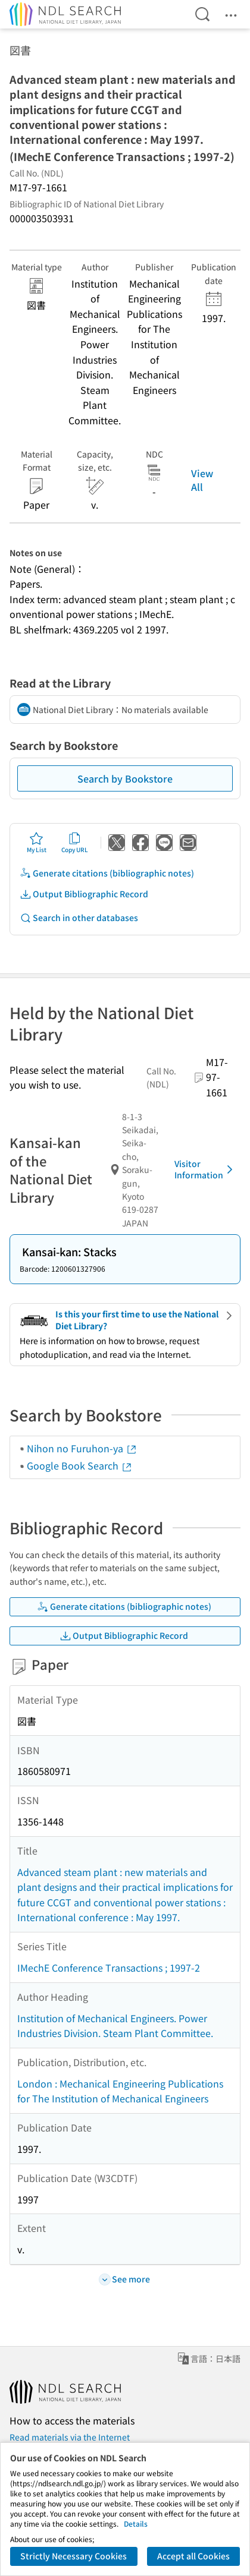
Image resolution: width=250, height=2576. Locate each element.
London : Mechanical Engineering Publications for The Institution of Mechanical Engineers (120, 2091)
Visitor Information (205, 1169)
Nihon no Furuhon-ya (82, 1448)
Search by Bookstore (125, 778)
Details (136, 2523)
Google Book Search (80, 1465)
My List (36, 842)
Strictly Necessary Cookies (73, 2556)
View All (202, 479)
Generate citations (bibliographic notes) (107, 873)
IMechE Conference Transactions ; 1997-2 (108, 1967)
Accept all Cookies (193, 2556)
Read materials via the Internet (70, 2437)
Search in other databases (79, 918)
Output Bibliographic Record (84, 894)
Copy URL (74, 842)
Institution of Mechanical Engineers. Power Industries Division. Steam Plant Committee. (115, 2026)
